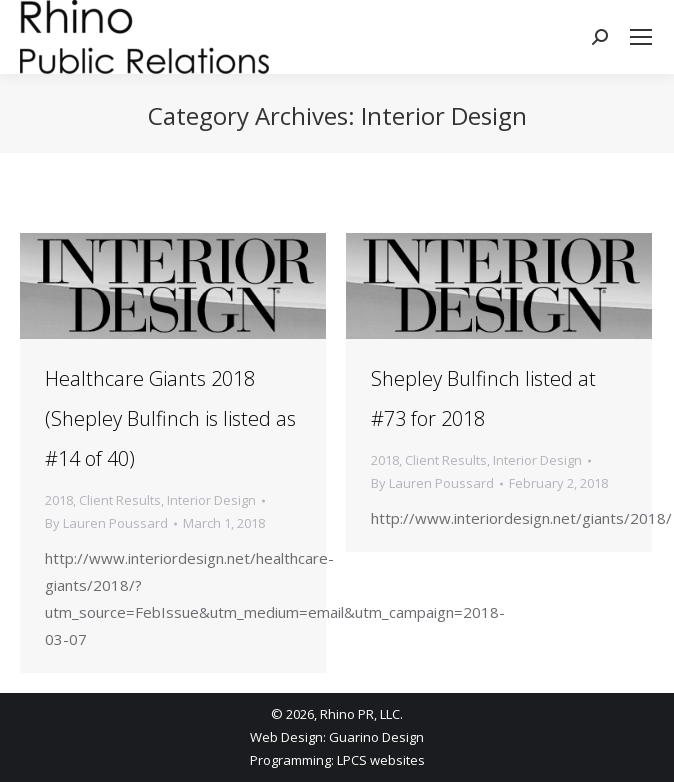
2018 (59, 500)
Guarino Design (376, 737)
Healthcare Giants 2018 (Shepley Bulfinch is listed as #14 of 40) (170, 418)
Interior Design (211, 500)
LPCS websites (381, 760)
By (106, 523)
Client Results (120, 500)
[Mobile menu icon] (641, 37)
